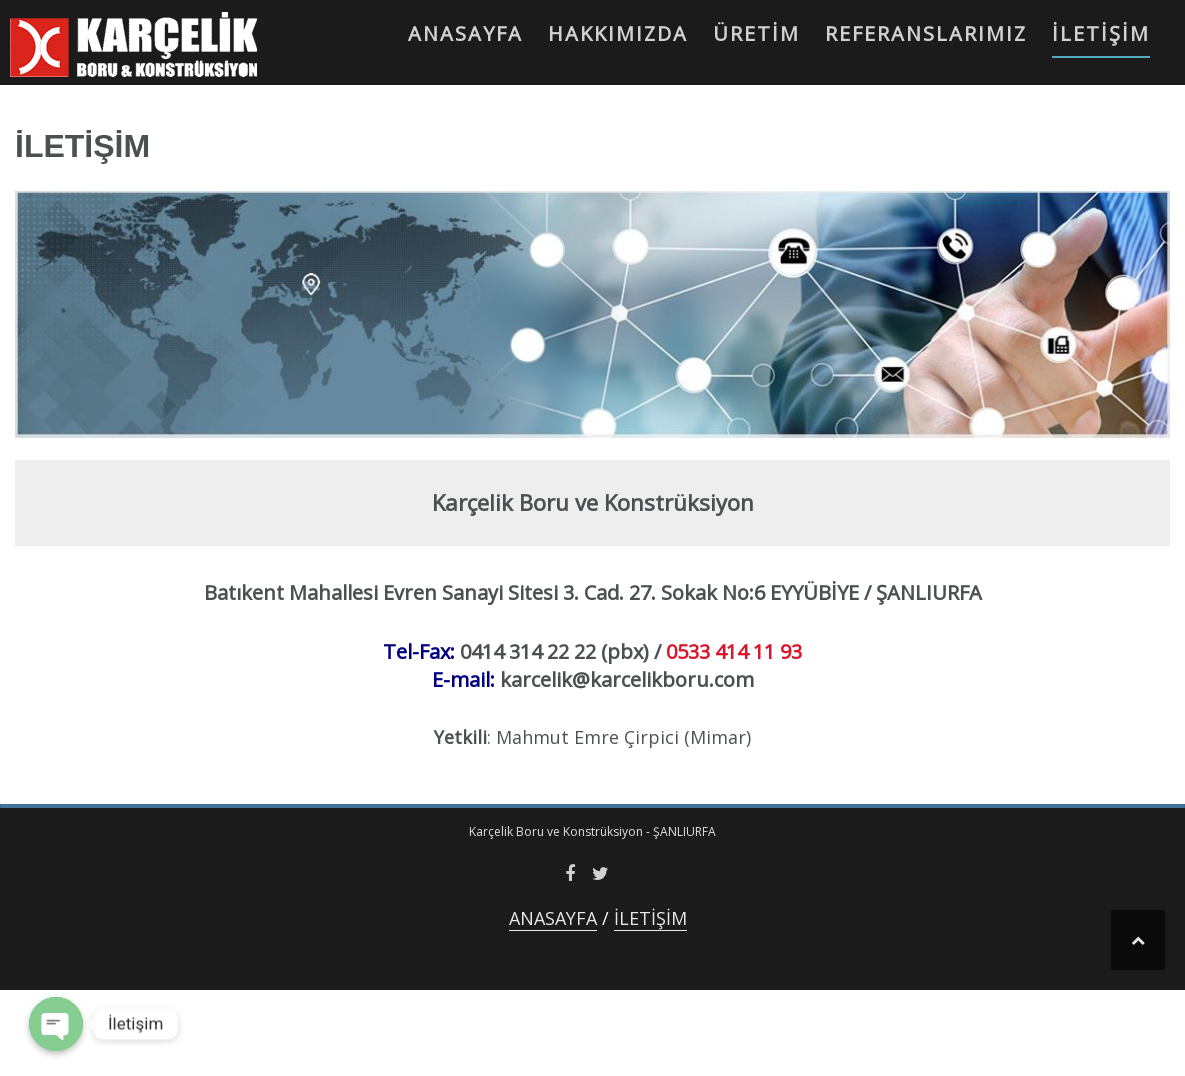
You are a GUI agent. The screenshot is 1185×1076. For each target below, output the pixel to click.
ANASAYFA (465, 33)
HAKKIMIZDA (618, 33)
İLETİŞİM (1101, 33)
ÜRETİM (756, 33)
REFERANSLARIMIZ (926, 33)
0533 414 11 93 (734, 651)
